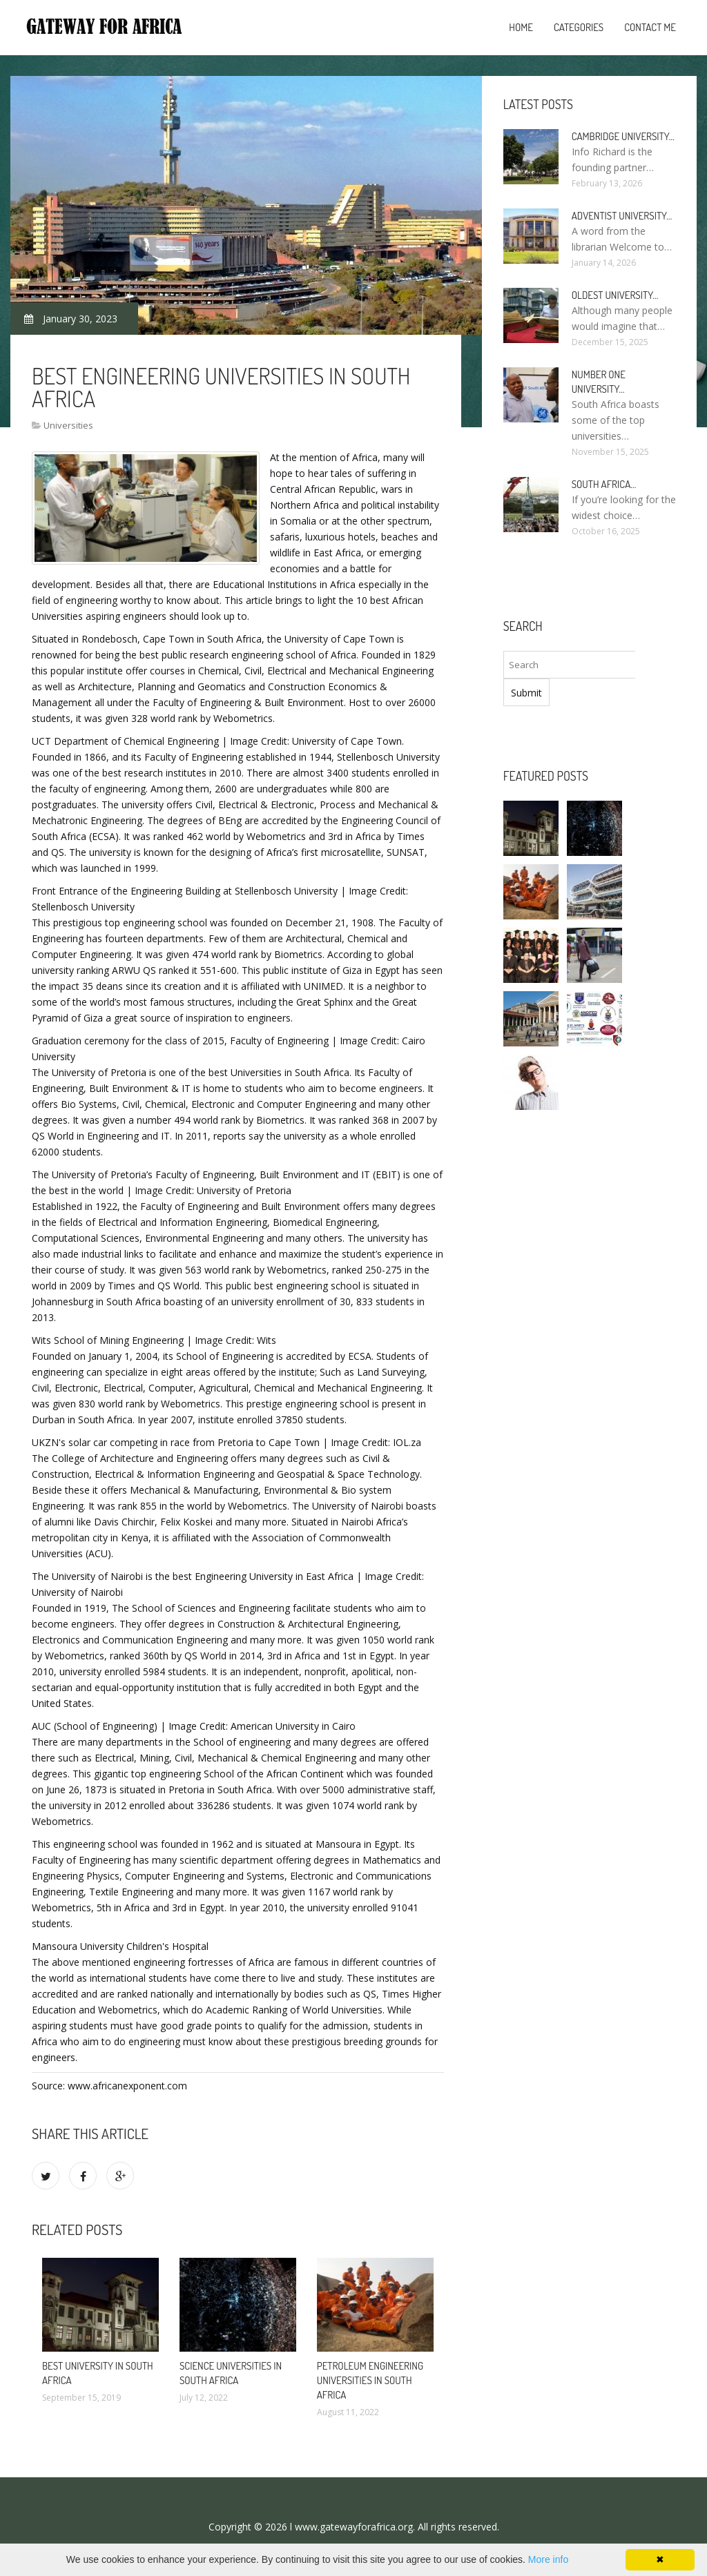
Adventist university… (622, 215)
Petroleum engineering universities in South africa (370, 2380)
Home (521, 27)
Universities (68, 425)
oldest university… (615, 295)
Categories (578, 27)
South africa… (604, 484)
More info (548, 2559)
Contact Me (650, 27)
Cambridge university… (623, 136)
